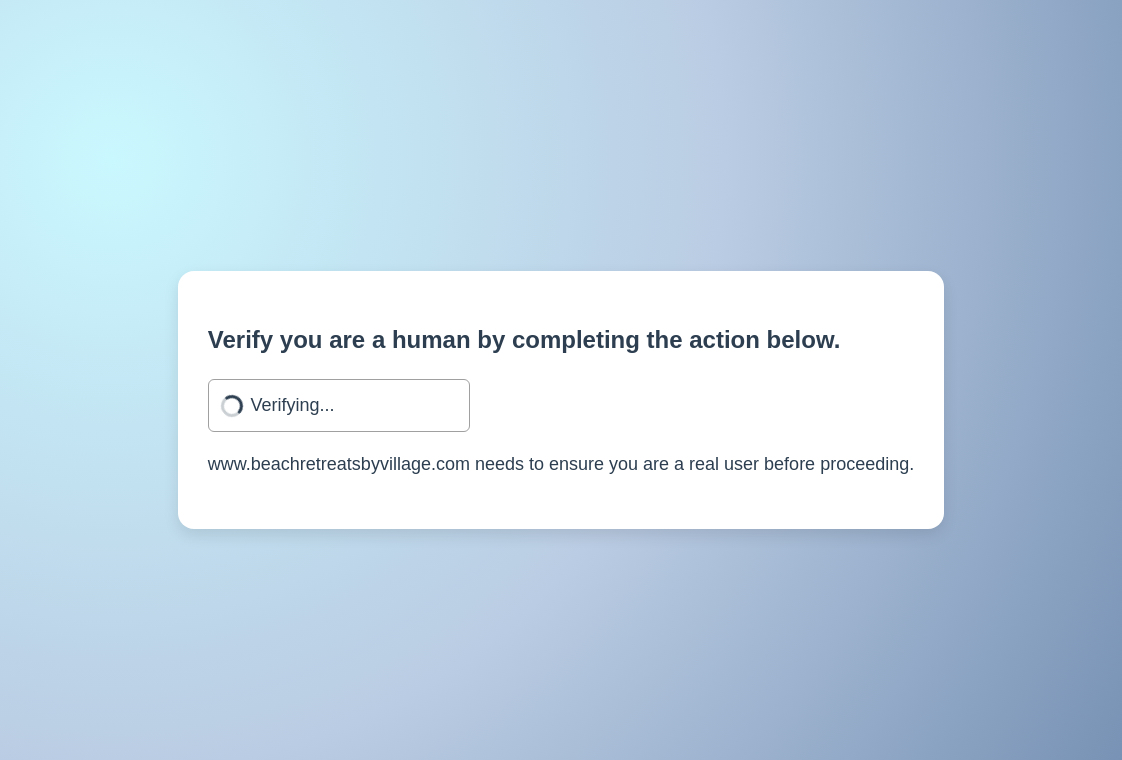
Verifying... (292, 405)
